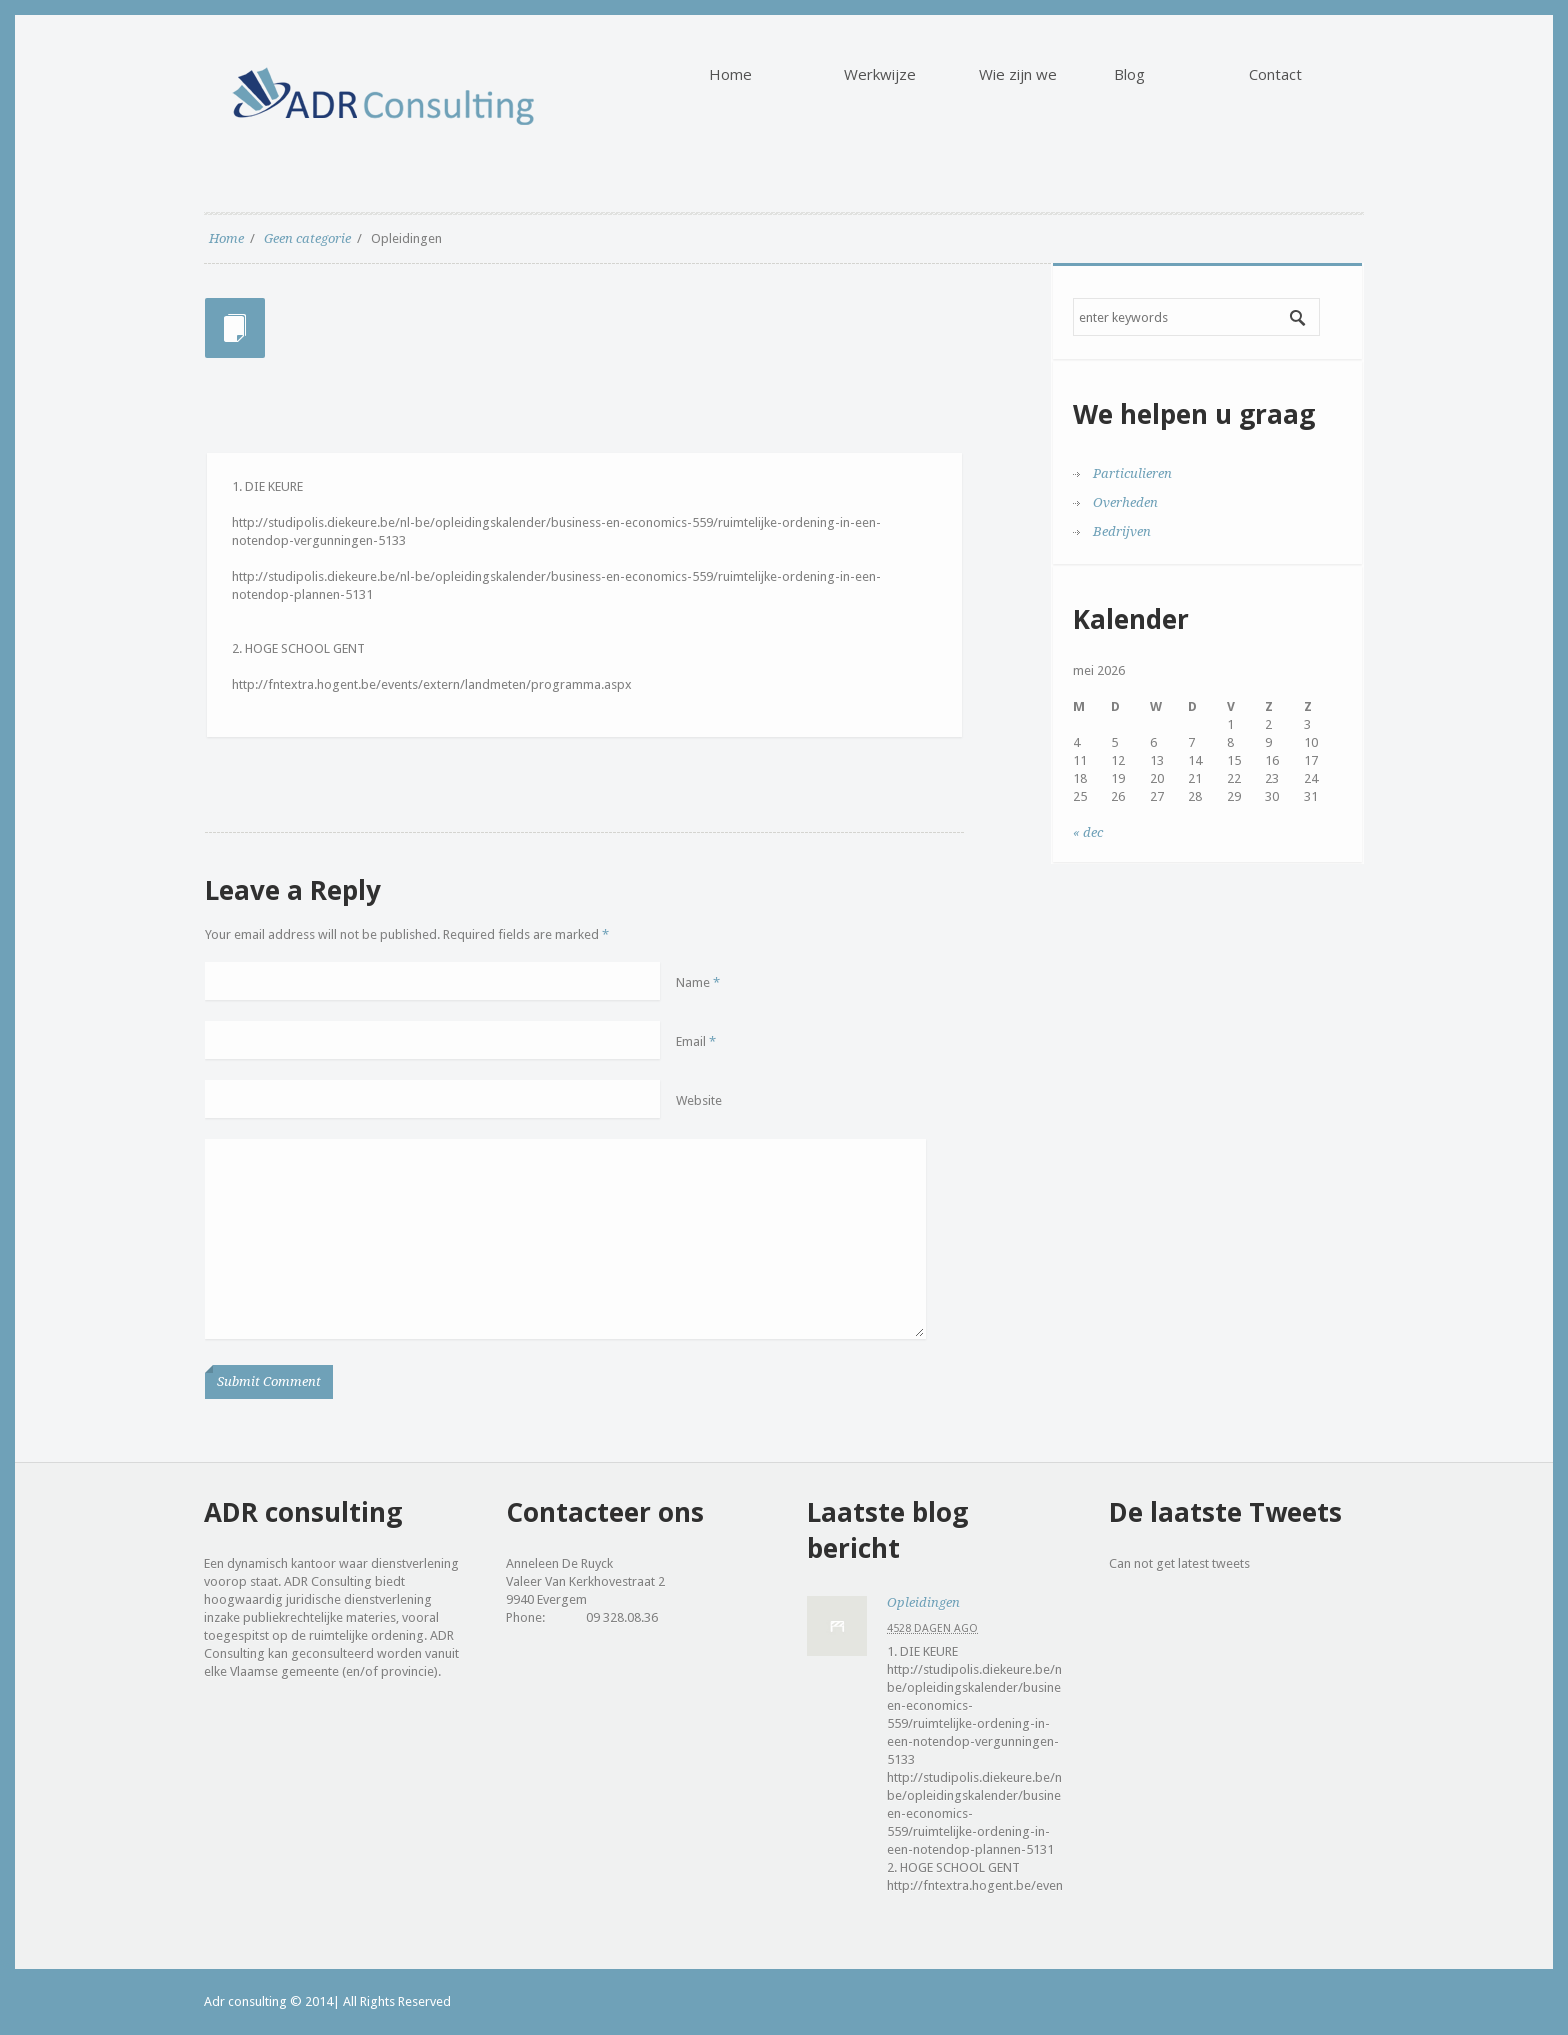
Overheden (1125, 502)
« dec (1088, 832)
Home (226, 238)
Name (698, 982)
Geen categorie (307, 238)
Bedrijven (1122, 531)
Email (696, 1041)
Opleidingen (923, 1602)
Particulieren (1132, 473)
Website (699, 1100)
